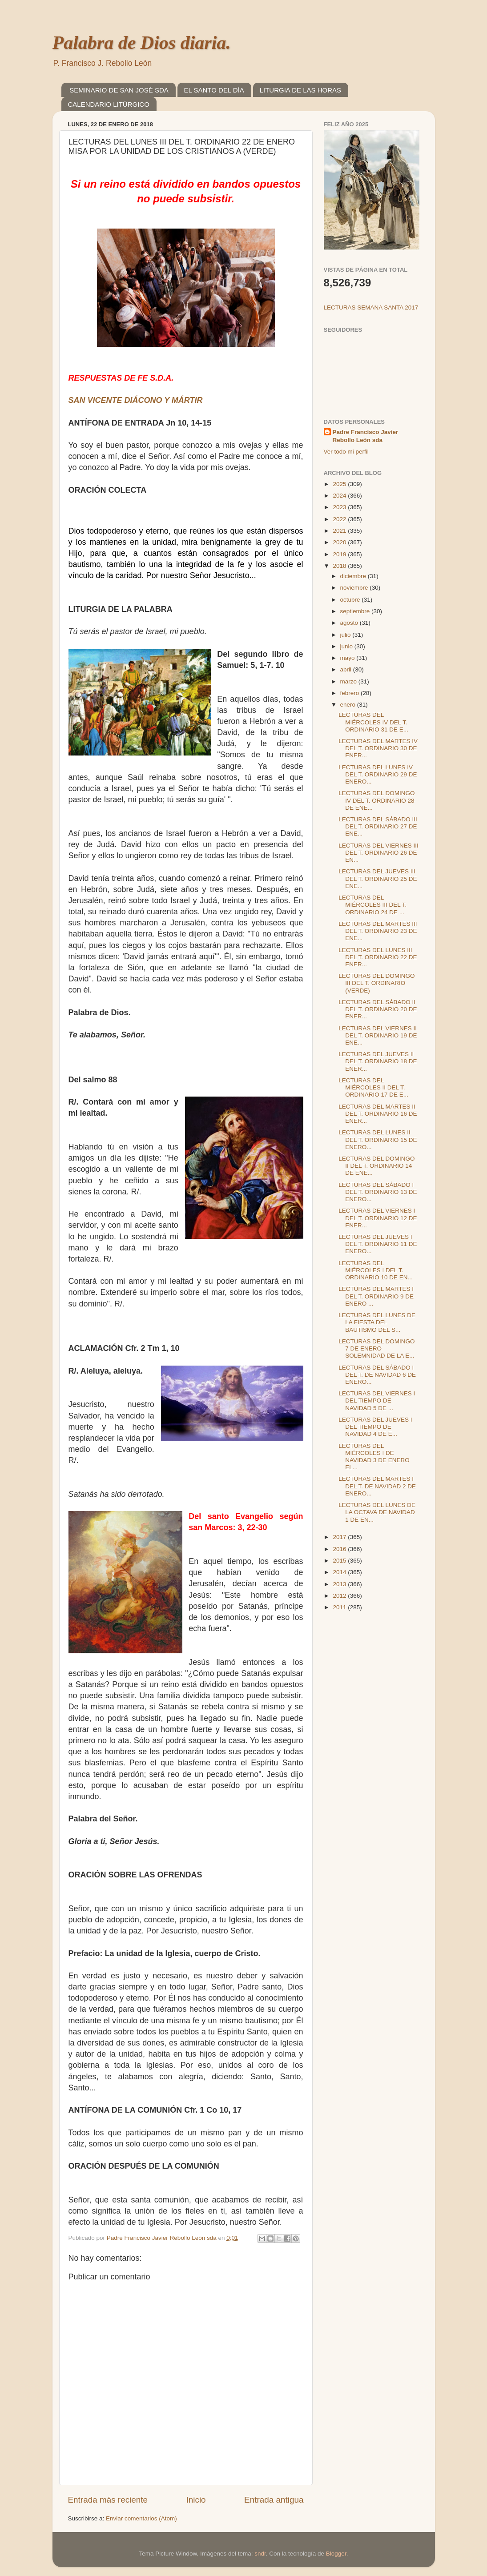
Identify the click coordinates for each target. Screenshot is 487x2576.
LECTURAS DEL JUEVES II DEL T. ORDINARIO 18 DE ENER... (377, 1061)
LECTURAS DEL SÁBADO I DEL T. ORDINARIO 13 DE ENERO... (377, 1192)
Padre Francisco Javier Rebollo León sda (365, 436)
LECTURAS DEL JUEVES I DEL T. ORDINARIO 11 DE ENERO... (377, 1244)
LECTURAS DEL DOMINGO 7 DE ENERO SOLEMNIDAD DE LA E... (376, 1348)
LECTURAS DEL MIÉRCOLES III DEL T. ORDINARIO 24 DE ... (372, 904)
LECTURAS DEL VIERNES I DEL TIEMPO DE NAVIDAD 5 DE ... (376, 1400)
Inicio (196, 2499)
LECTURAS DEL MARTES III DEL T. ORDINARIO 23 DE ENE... (377, 930)
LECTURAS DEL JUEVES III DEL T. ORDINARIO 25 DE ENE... (377, 878)
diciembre (354, 576)
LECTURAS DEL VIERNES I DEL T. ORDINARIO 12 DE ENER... (377, 1217)
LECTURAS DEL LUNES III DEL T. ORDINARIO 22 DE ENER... (377, 957)
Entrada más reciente (108, 2499)
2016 (340, 1549)
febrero (350, 693)
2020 (340, 542)
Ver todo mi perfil (346, 451)
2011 (340, 1607)
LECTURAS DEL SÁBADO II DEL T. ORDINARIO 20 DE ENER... (377, 1009)
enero (348, 704)
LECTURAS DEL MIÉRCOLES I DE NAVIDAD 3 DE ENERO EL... (374, 1457)
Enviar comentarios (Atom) (141, 2518)
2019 (340, 554)
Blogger (336, 2553)
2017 (340, 1537)
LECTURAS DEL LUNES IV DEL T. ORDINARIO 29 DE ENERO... (377, 774)
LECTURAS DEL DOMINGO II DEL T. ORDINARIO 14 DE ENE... (376, 1165)
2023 (340, 507)
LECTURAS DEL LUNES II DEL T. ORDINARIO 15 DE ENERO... (377, 1139)
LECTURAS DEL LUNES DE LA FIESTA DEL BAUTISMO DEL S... (376, 1322)
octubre (351, 599)
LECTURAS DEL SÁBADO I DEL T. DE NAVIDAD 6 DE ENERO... (377, 1374)
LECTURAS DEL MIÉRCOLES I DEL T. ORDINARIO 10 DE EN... (375, 1270)
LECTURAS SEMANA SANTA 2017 (371, 307)
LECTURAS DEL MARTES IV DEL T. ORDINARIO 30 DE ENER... (378, 748)
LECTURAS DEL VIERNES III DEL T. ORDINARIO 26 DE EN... (378, 852)
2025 (340, 484)
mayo (348, 658)
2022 (340, 519)
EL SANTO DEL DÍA (214, 90)
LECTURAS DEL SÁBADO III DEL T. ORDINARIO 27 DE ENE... (377, 826)
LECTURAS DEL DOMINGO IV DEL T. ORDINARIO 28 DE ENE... (376, 800)
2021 (340, 530)
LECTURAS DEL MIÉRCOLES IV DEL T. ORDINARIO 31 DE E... (373, 721)
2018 (340, 566)
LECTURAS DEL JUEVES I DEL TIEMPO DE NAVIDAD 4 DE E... (375, 1426)
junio (347, 646)
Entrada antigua (273, 2499)
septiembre (356, 611)
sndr (260, 2553)
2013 (340, 1584)
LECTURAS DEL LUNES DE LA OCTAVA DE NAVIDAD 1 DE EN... (376, 1512)
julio (346, 634)
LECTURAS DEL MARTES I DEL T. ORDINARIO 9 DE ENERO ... (376, 1296)
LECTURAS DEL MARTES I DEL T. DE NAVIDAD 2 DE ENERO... (377, 1485)
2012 (340, 1595)
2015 (340, 1560)
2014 (340, 1572)
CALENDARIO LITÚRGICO (108, 104)
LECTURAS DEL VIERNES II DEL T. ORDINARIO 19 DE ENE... (377, 1035)
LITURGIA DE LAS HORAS (300, 90)
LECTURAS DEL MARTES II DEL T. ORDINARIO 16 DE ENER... (377, 1113)
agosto (350, 622)
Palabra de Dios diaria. (141, 42)
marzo (349, 681)
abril (346, 669)
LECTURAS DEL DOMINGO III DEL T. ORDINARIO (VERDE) (376, 983)
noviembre (355, 587)
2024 (340, 495)
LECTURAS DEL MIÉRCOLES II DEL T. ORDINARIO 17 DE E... (373, 1087)
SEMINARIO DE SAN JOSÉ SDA (119, 90)
